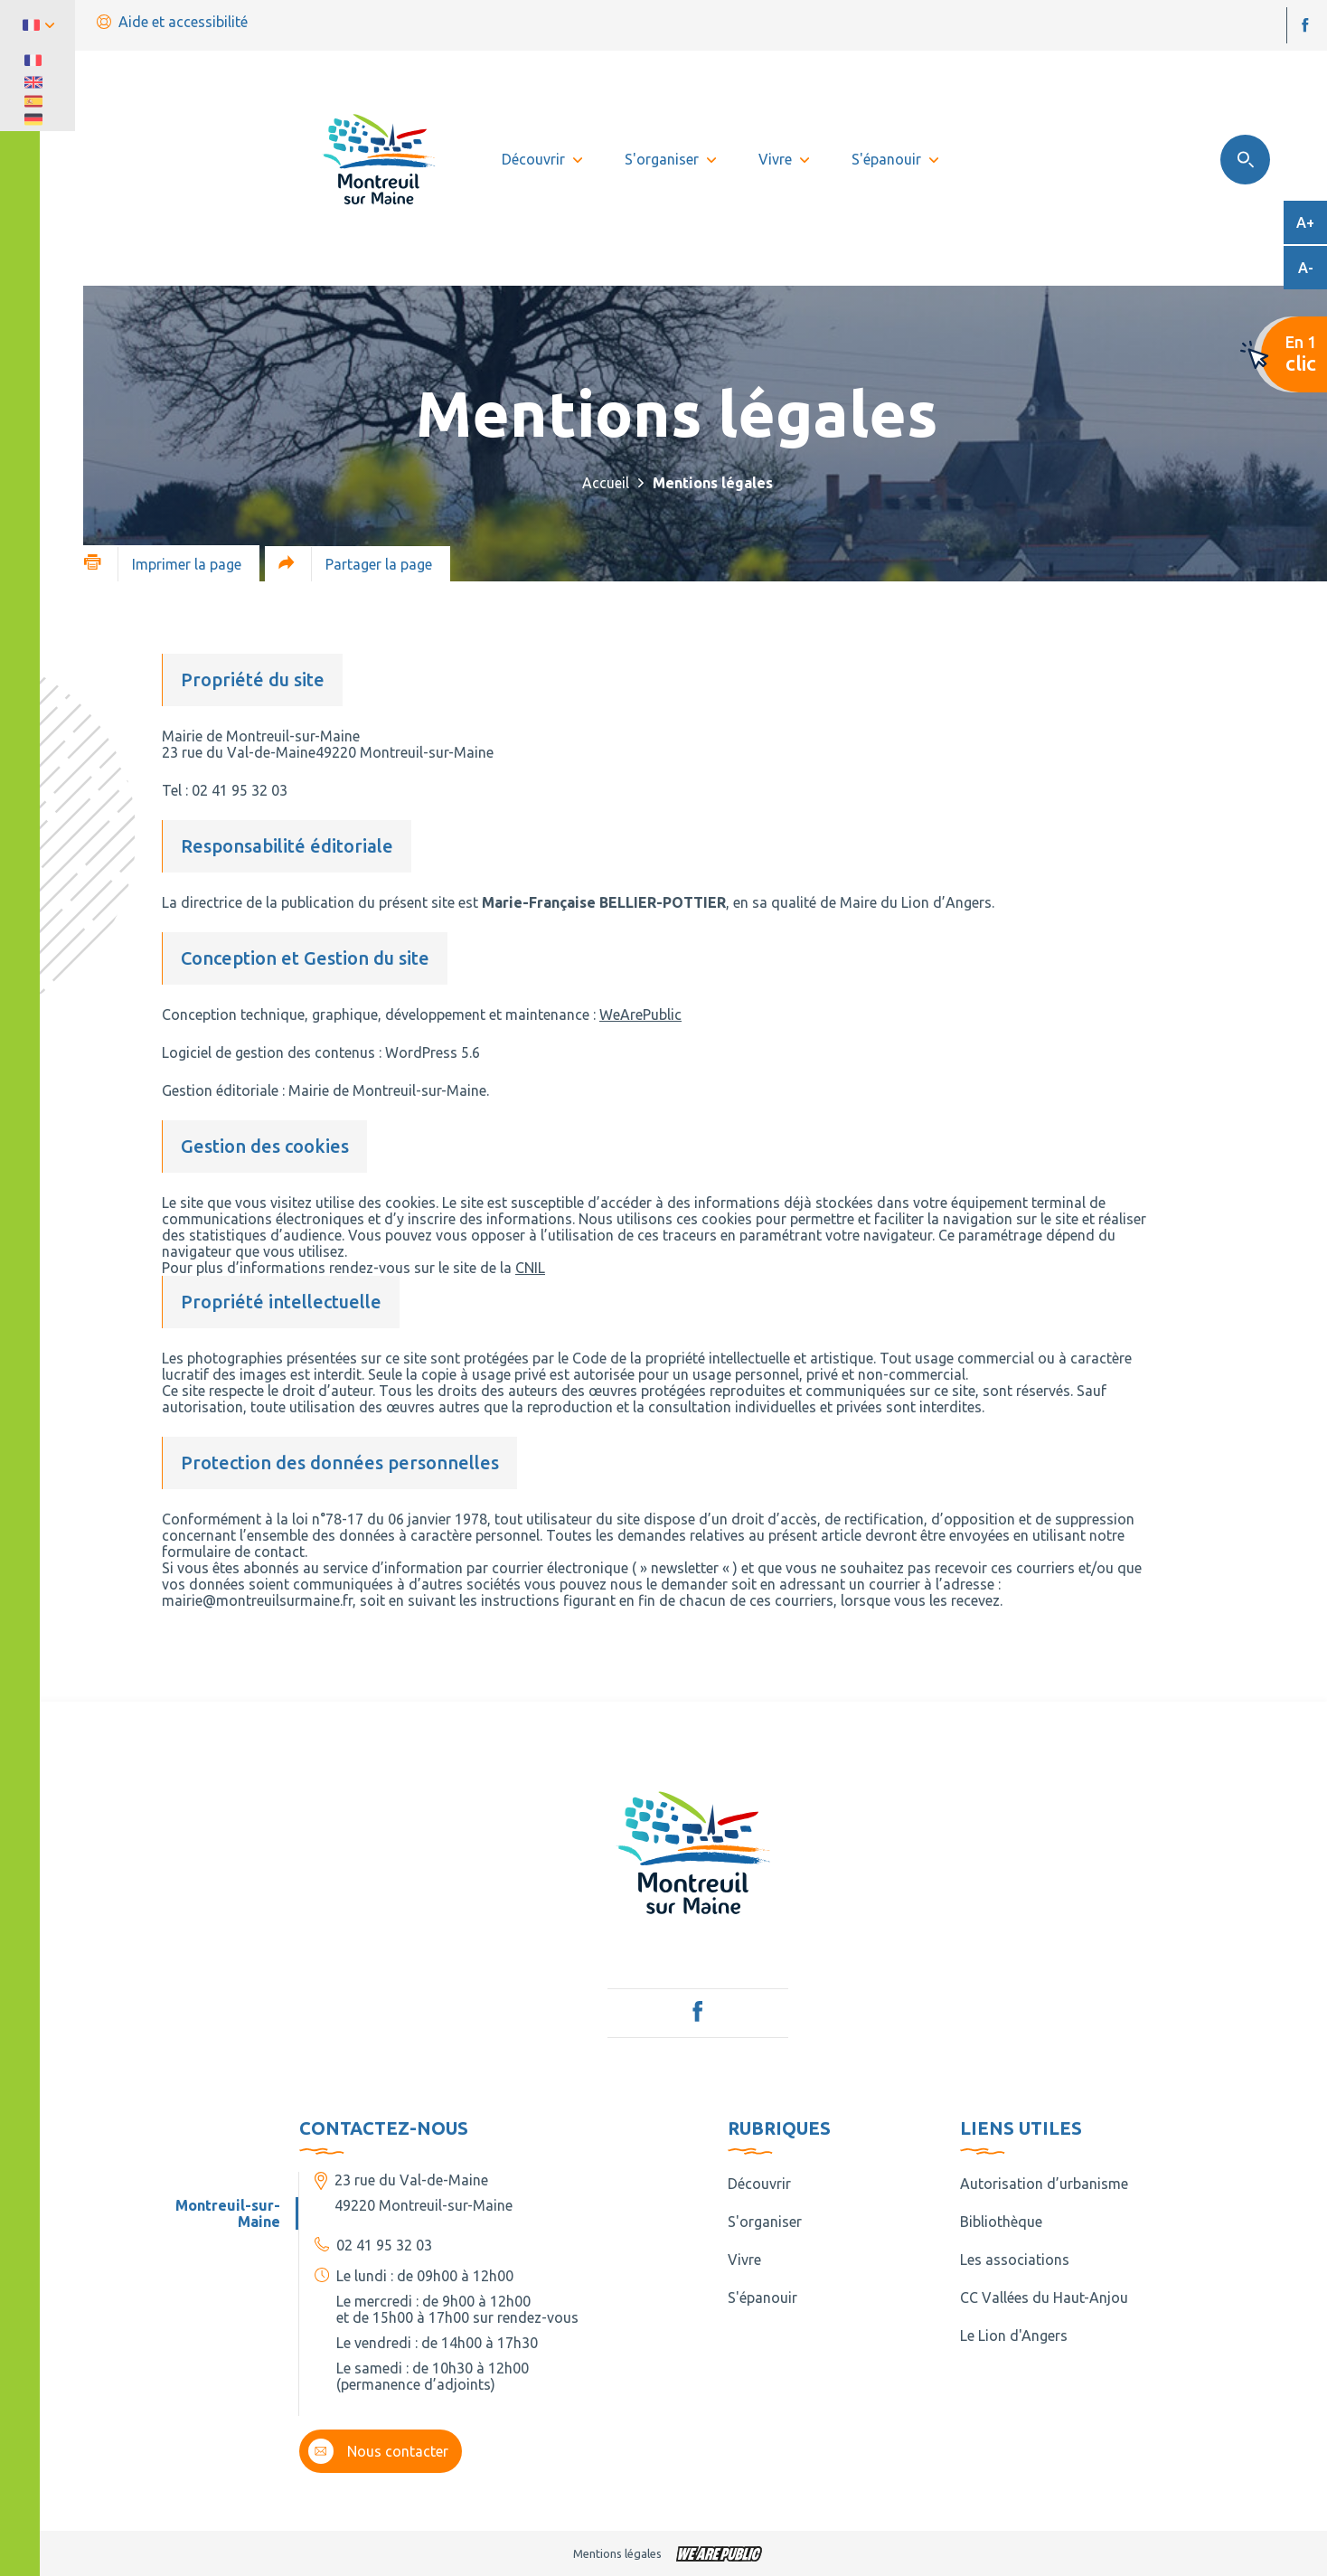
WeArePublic (640, 1014)
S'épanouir (762, 2297)
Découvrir (759, 2183)
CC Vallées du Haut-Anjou (1044, 2297)
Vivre (744, 2259)
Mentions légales (617, 2553)
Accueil (605, 483)
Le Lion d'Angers (1014, 2335)
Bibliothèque (1001, 2221)
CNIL (530, 1268)
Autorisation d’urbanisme (1044, 2183)
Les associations (1014, 2259)
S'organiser (765, 2221)
